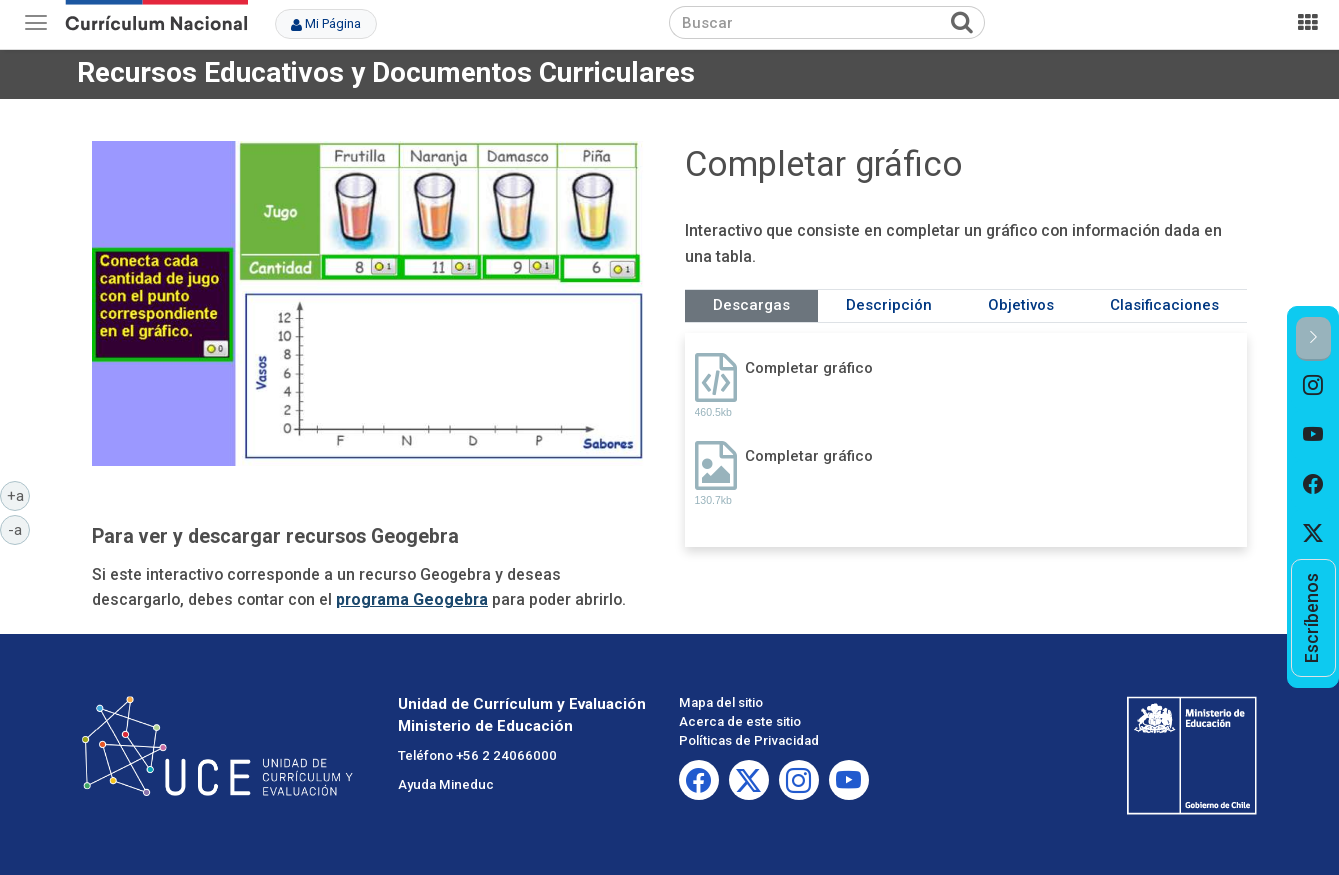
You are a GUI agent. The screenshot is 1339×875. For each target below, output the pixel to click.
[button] (1313, 338)
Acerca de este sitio (740, 721)
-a (19, 529)
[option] (1313, 386)
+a (19, 495)
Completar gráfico (809, 368)
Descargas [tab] (751, 305)
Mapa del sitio (721, 702)
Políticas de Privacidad (749, 740)
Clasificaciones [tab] (1164, 305)
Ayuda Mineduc (446, 784)
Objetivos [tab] (1021, 305)
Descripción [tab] (889, 305)
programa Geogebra (412, 599)
